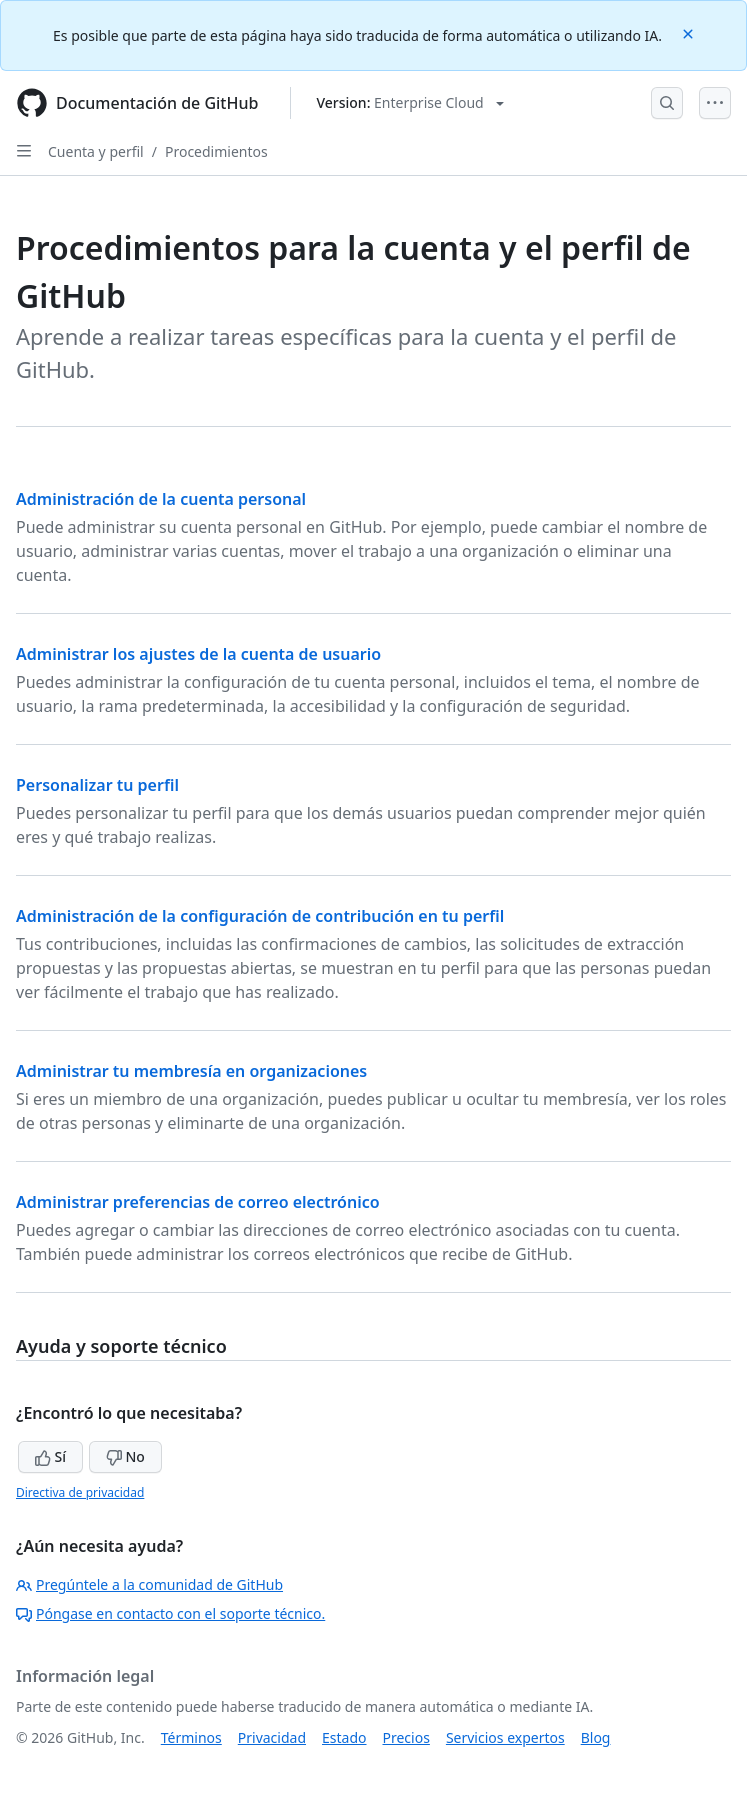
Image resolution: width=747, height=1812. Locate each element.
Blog (596, 1737)
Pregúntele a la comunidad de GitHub (149, 1584)
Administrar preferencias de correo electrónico (198, 1202)
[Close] (690, 32)
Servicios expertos (505, 1737)
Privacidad (272, 1737)
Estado (344, 1737)
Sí (50, 1456)
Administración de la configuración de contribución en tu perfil (260, 916)
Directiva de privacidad (80, 1492)
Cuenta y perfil (96, 151)
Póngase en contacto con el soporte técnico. (170, 1613)
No (125, 1456)
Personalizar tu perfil (97, 785)
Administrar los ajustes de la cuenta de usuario (198, 654)
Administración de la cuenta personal (161, 499)
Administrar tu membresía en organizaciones (191, 1071)
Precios (406, 1737)
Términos (191, 1737)
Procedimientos (216, 151)
